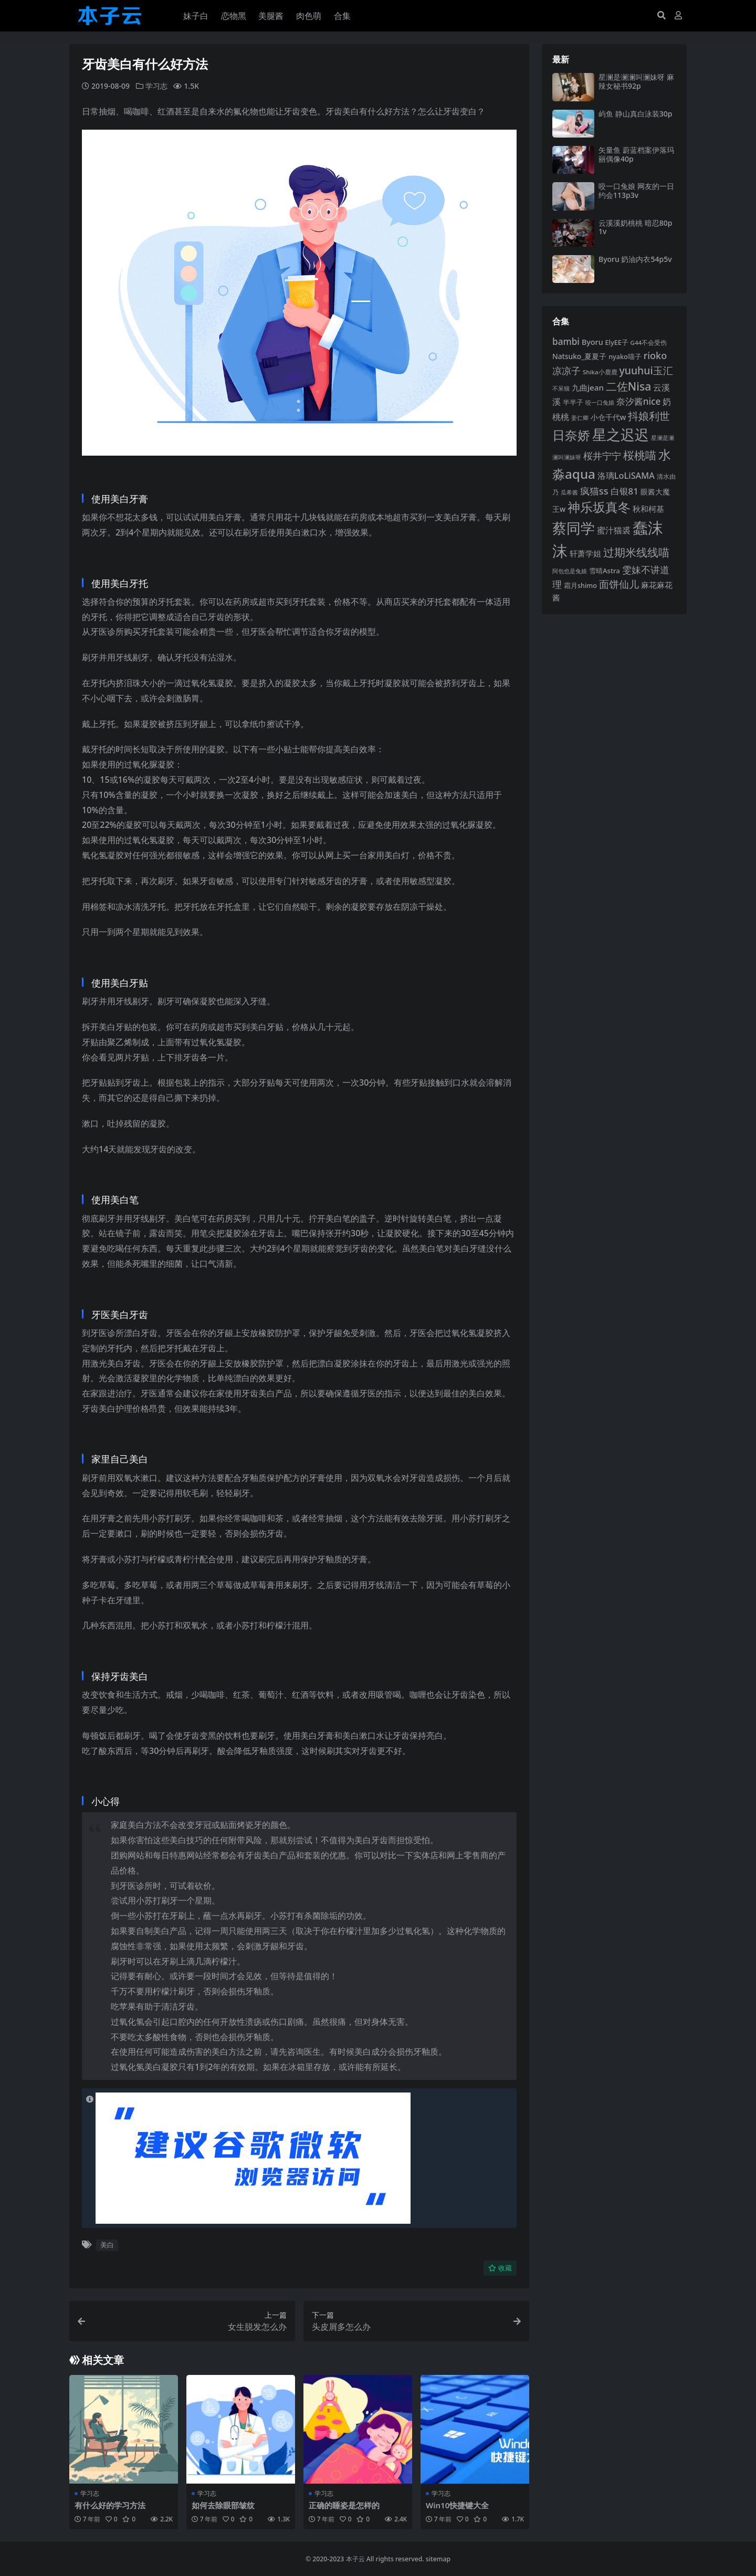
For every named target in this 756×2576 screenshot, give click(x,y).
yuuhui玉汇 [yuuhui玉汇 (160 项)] (646, 370)
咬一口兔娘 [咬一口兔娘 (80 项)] (599, 402)
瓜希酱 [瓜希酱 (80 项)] (569, 492)
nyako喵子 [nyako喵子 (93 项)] (625, 356)
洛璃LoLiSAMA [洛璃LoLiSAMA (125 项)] (626, 475)
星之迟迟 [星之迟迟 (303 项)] (620, 434)
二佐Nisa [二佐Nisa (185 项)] (628, 386)
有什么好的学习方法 (110, 2505)
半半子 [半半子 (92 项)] (573, 402)
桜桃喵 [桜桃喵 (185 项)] (639, 454)
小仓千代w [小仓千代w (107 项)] (608, 417)
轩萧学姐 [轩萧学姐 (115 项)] (585, 553)
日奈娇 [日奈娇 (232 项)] (571, 435)
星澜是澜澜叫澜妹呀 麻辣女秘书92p (636, 81)
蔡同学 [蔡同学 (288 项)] (573, 528)
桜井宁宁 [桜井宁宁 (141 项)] (602, 455)
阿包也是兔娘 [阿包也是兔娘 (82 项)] (569, 571)
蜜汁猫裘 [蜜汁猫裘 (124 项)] (614, 530)
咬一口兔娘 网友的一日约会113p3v (636, 190)
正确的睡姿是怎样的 (344, 2505)
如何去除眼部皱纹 (223, 2505)
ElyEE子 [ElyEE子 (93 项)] (616, 342)
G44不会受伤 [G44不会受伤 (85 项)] (649, 342)
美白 (107, 2244)
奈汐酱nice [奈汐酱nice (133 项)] (638, 401)
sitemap (438, 2558)
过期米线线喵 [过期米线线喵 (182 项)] (636, 552)
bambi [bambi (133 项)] (566, 341)
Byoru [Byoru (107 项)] (592, 342)
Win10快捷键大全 (457, 2505)
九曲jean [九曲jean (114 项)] (588, 387)
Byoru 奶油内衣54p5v (635, 259)
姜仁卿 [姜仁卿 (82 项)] (580, 418)
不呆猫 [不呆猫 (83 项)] (561, 388)
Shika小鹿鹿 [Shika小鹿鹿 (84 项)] (600, 372)
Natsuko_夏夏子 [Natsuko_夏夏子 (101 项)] (579, 356)
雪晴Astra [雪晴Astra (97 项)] (604, 570)
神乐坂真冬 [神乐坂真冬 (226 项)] (599, 507)
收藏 (500, 2268)
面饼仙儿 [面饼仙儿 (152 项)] (619, 584)
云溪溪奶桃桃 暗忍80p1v (635, 227)
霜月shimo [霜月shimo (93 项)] (580, 585)
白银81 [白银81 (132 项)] (624, 491)
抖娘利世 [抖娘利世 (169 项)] (649, 416)
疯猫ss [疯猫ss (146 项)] (594, 490)
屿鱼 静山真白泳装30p (635, 114)
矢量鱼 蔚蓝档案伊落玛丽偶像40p (636, 154)
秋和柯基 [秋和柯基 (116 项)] (648, 508)
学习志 (156, 86)
